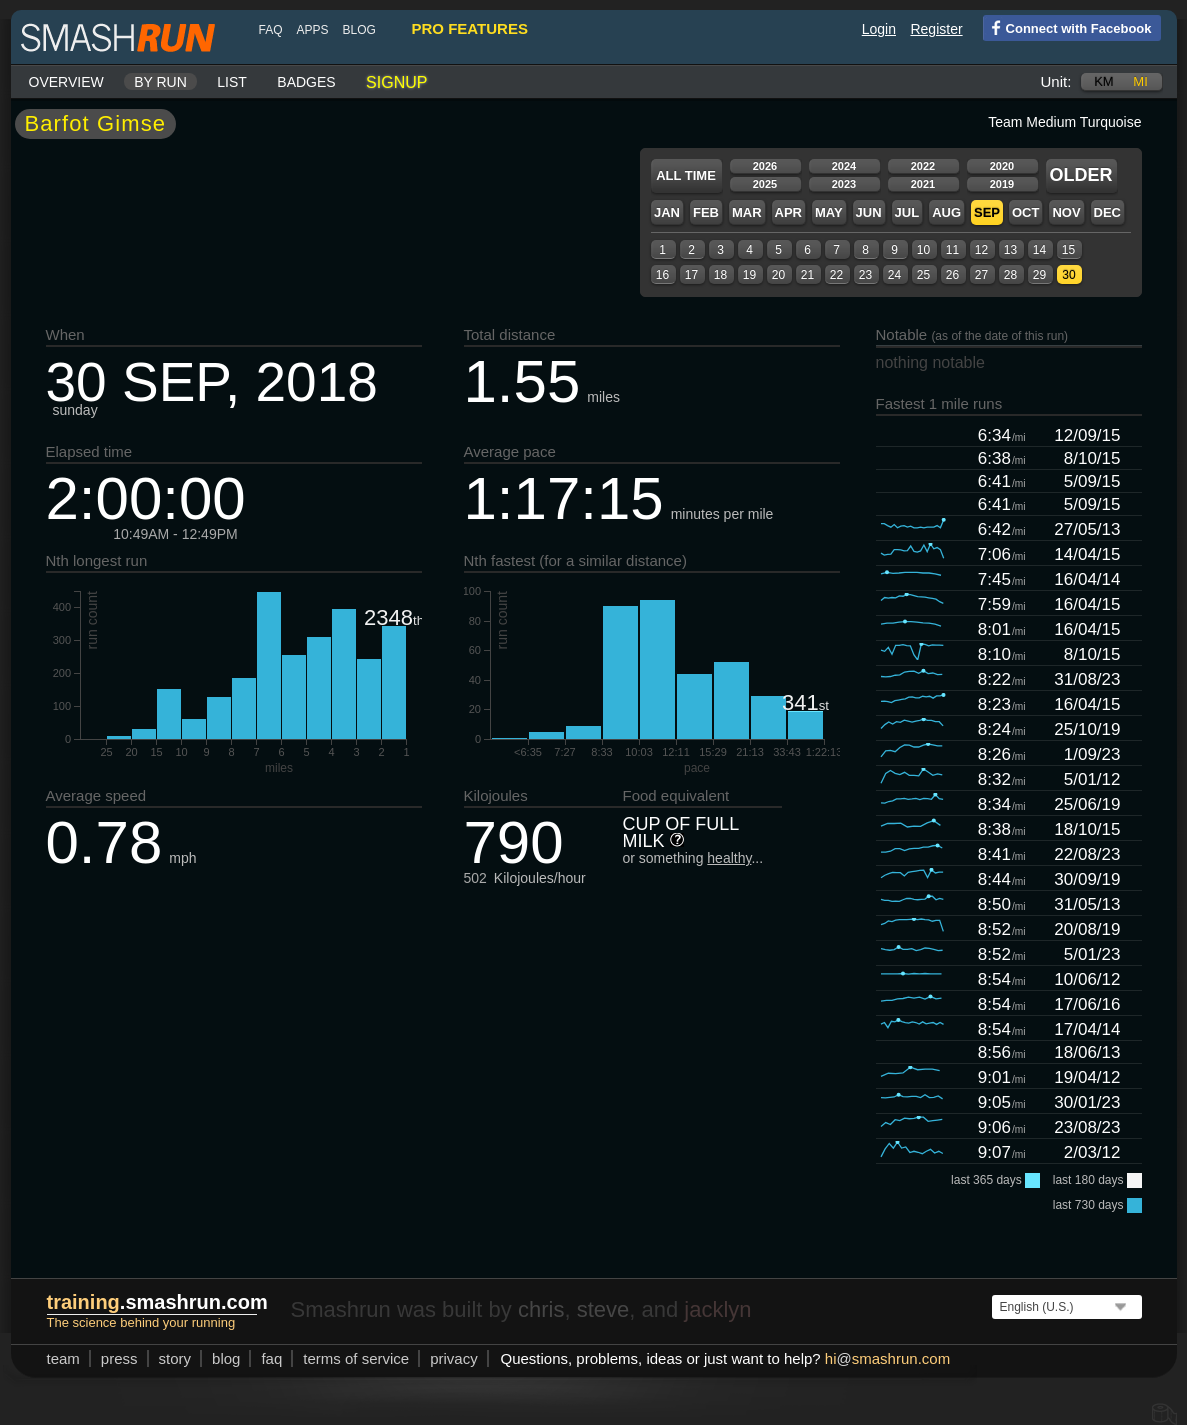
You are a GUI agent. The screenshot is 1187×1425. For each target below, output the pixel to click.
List (224, 82)
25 (915, 275)
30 (1060, 275)
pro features (462, 28)
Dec (1099, 212)
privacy (446, 1358)
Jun (861, 212)
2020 (994, 166)
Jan (659, 212)
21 (799, 275)
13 (1002, 250)
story (167, 1358)
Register (928, 29)
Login (871, 29)
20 (770, 275)
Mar (739, 212)
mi (1132, 81)
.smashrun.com (149, 1302)
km (1096, 81)
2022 (915, 166)
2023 (836, 184)
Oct (1017, 212)
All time (678, 175)
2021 (915, 184)
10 (915, 250)
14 (1031, 250)
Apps (305, 30)
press (111, 1358)
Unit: (1048, 81)
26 (944, 275)
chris (533, 1309)
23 (857, 275)
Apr (780, 212)
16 (654, 275)
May (821, 212)
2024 (836, 166)
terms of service (348, 1358)
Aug (938, 212)
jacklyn (709, 1309)
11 (944, 250)
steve (595, 1309)
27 (973, 275)
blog (351, 30)
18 (712, 275)
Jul (899, 212)
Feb (698, 212)
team (55, 1358)
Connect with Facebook (1059, 27)
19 (741, 275)
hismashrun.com (879, 1358)
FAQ (263, 30)
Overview (58, 82)
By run (152, 82)
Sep (979, 212)
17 (683, 275)
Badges (298, 82)
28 (1002, 275)
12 (973, 250)
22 (828, 275)
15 (1060, 250)
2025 (757, 184)
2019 (994, 184)
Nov (1058, 212)
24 (886, 275)
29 (1031, 275)
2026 (757, 166)
